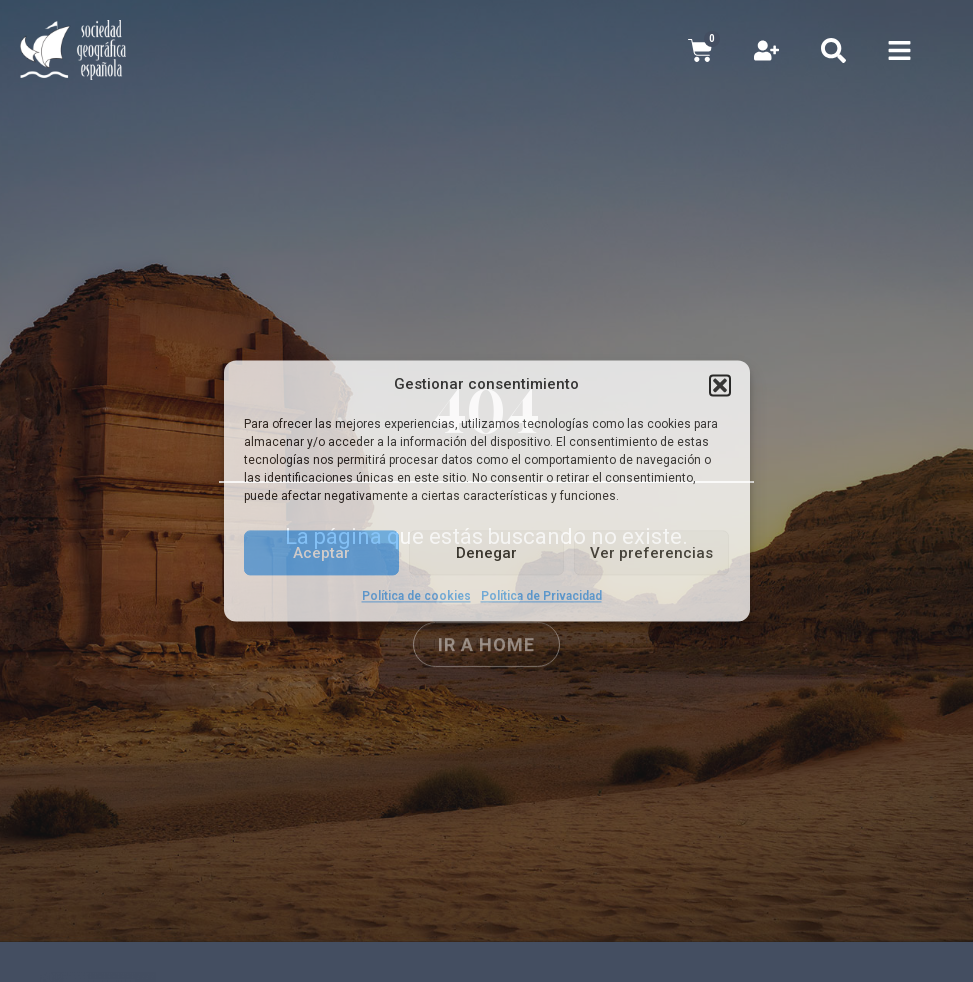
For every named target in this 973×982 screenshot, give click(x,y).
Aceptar (321, 553)
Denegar (486, 553)
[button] (720, 385)
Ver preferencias (651, 553)
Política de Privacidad (541, 596)
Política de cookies (416, 596)
